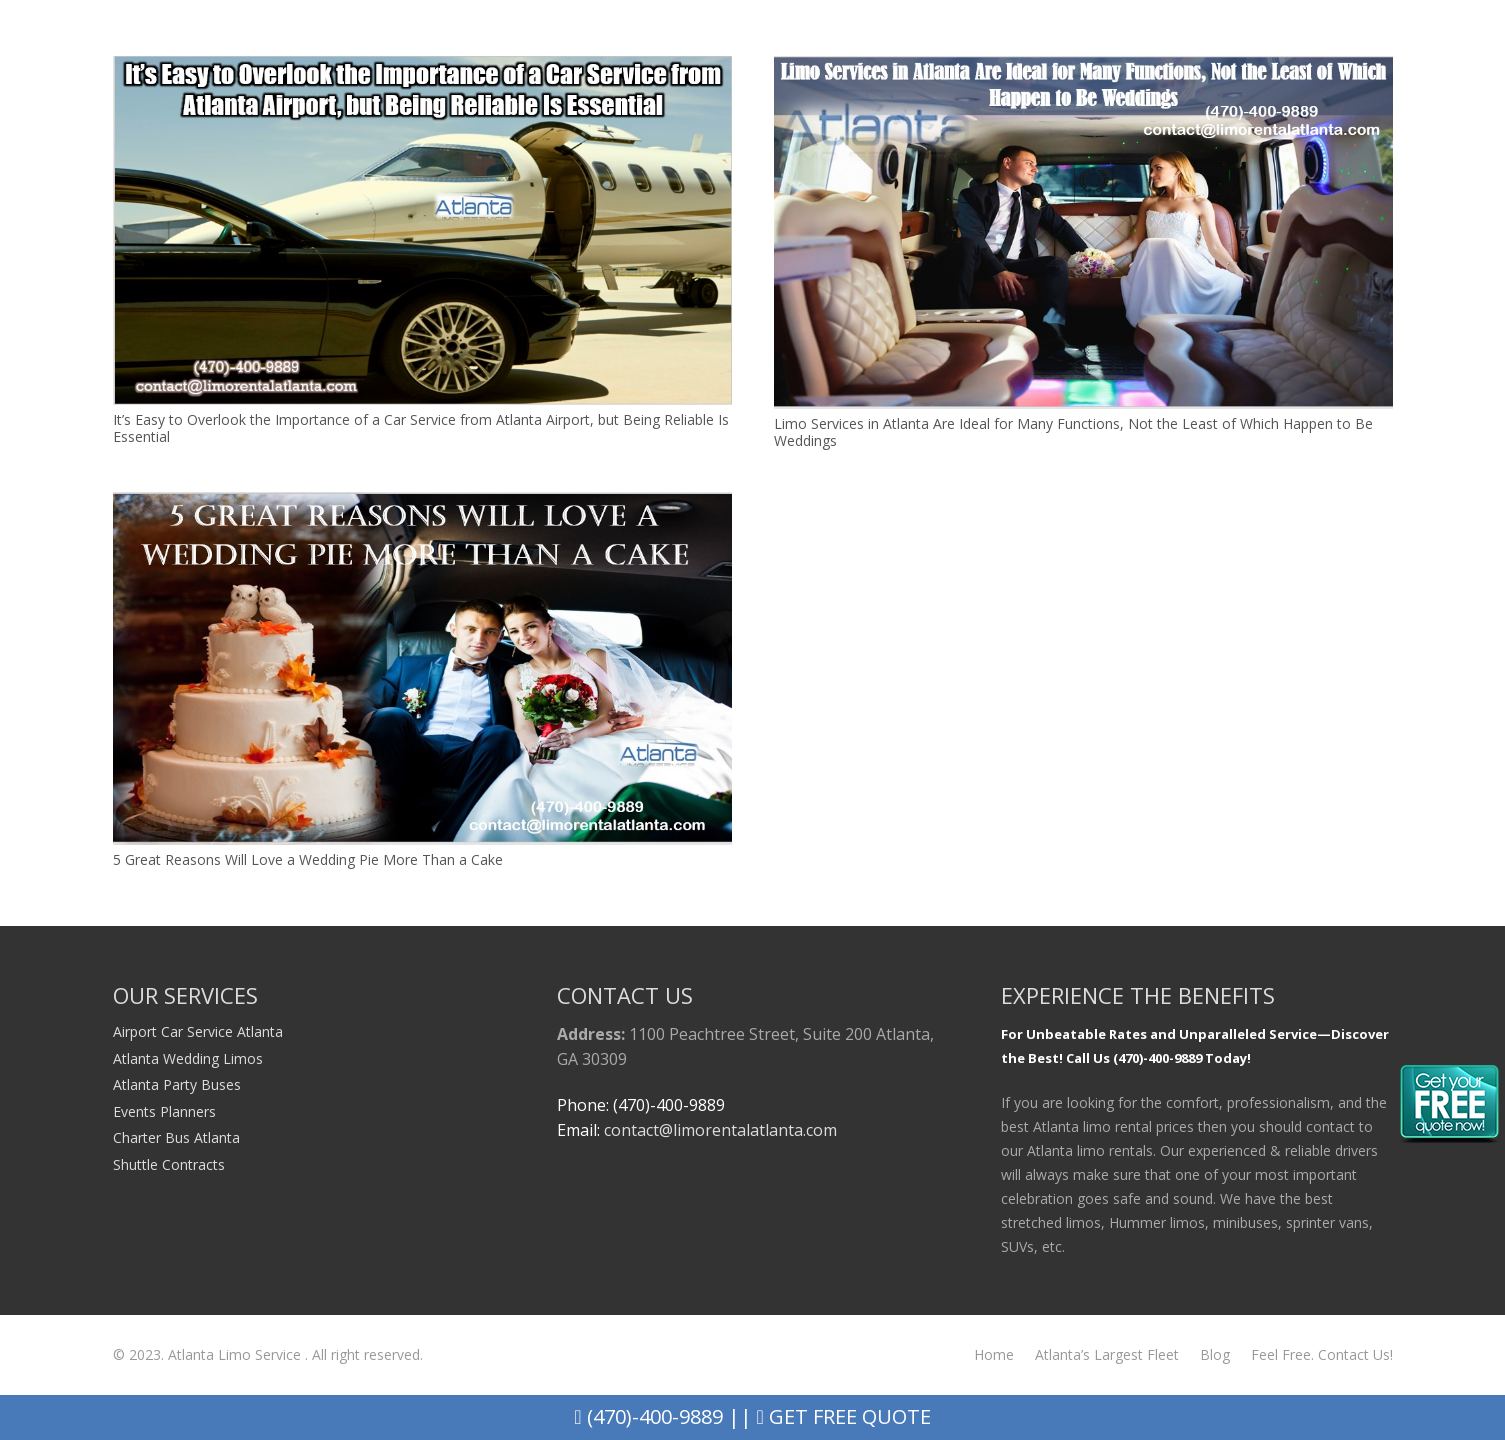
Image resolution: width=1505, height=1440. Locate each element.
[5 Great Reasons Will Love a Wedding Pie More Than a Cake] (422, 503)
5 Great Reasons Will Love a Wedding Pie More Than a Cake (308, 859)
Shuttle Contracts (169, 1164)
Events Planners (164, 1111)
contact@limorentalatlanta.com (720, 1130)
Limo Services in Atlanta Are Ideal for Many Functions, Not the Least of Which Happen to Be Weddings (1073, 432)
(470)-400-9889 (648, 1416)
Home (994, 1354)
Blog (1215, 1354)
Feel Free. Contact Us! (1322, 1354)
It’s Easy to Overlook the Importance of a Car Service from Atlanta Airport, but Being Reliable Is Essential (421, 428)
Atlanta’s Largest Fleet (1107, 1354)
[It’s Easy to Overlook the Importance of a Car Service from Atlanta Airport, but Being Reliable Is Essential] (422, 67)
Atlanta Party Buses (177, 1084)
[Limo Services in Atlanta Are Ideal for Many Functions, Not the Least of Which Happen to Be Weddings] (1083, 67)
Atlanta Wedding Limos (188, 1058)
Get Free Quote (844, 1416)
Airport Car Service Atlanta (198, 1031)
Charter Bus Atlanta (176, 1137)
